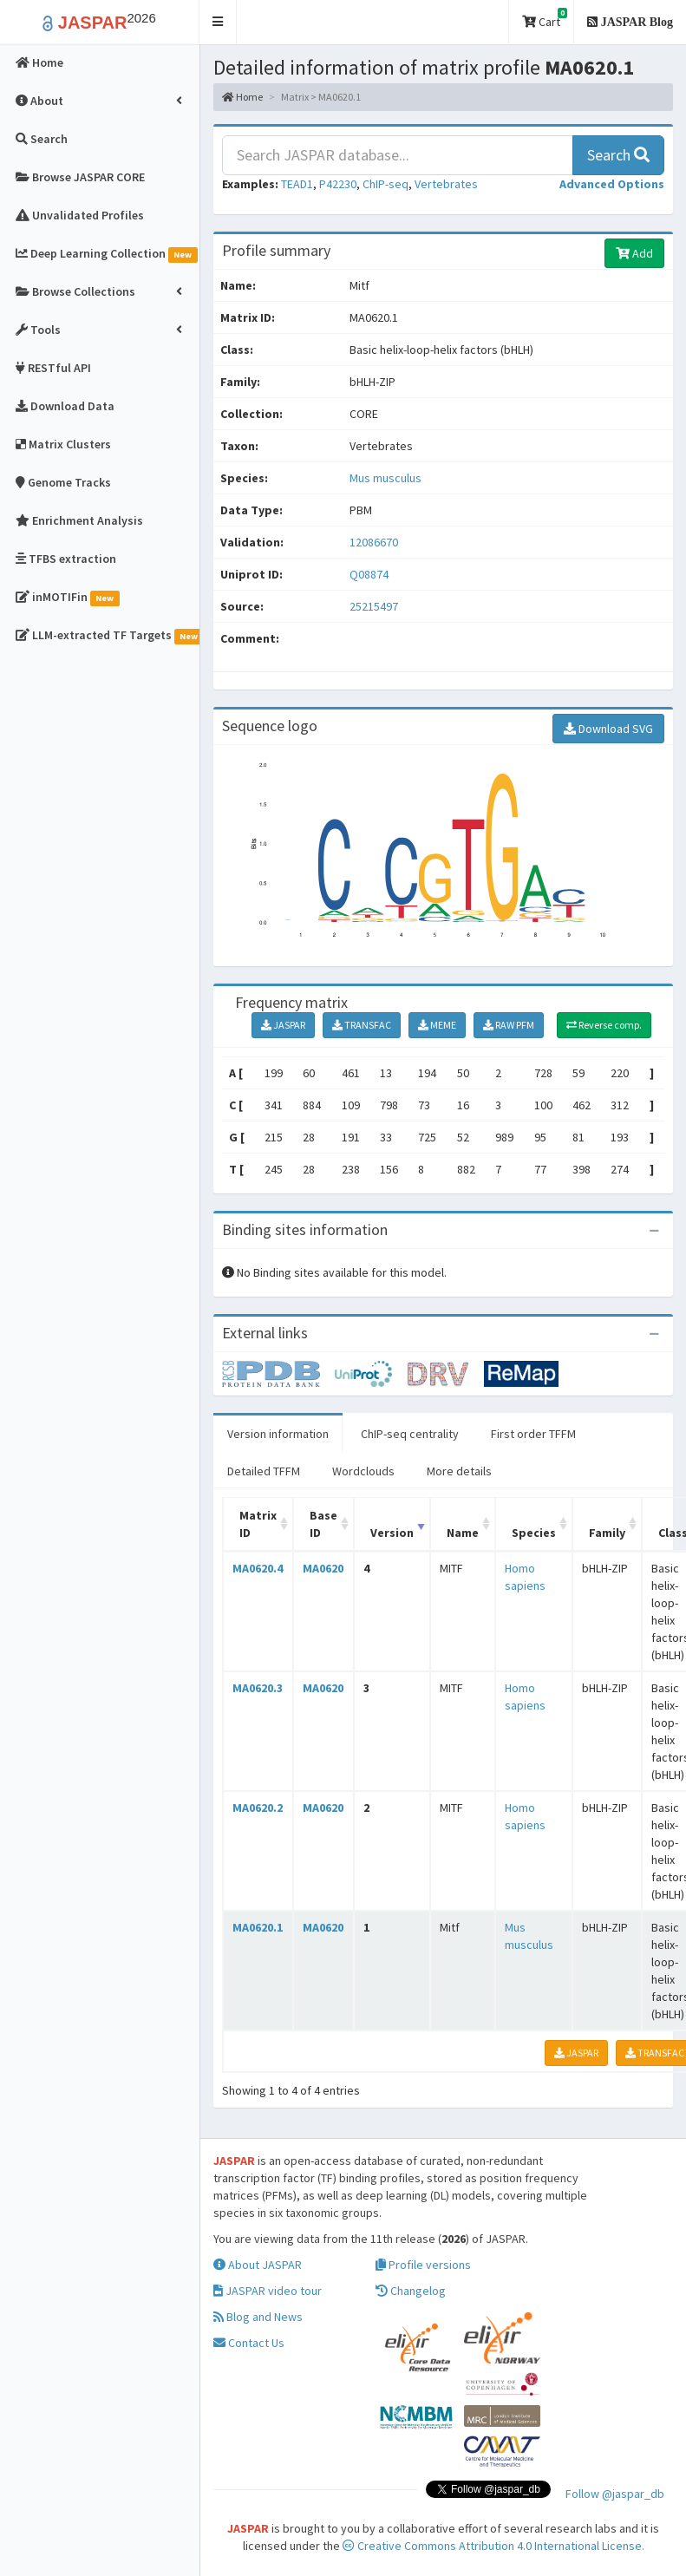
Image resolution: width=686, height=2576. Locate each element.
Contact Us (248, 2342)
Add (634, 253)
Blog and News (258, 2316)
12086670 (374, 542)
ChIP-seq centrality (410, 1434)
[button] (218, 22)
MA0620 (323, 1568)
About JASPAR (257, 2264)
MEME (437, 1024)
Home (242, 96)
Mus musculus (385, 478)
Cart (544, 18)
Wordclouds (363, 1471)
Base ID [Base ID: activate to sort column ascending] (323, 1523)
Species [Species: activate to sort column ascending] (534, 1532)
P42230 (337, 184)
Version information (278, 1434)
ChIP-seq (385, 184)
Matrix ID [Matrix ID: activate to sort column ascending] (258, 1523)
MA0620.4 (257, 1568)
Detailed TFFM (263, 1471)
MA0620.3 (257, 1688)
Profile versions (423, 2264)
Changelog (411, 2290)
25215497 (374, 606)
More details (459, 1471)
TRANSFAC (361, 1024)
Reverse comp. (604, 1024)
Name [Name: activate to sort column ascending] (463, 1532)
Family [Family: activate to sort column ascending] (607, 1532)
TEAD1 (297, 184)
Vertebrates (446, 184)
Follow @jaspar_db (614, 2493)
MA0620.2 (257, 1807)
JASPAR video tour (267, 2290)
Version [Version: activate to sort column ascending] (392, 1532)
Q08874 (370, 574)
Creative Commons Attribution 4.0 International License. (493, 2545)
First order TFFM (533, 1434)
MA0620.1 (257, 1927)
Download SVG (608, 728)
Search (618, 155)
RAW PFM (508, 1024)
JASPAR (283, 1024)
